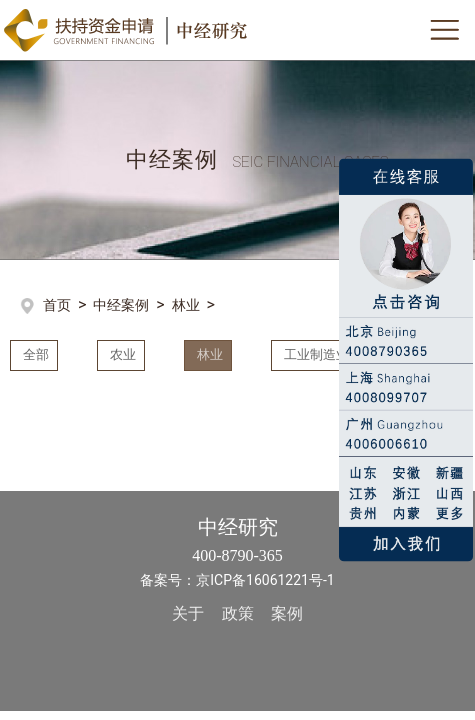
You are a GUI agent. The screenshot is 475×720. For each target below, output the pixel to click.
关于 (188, 611)
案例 (287, 611)
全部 (33, 354)
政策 (238, 611)
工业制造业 (314, 354)
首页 (57, 305)
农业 (121, 354)
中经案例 (121, 305)
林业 (186, 305)
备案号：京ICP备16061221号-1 (237, 578)
